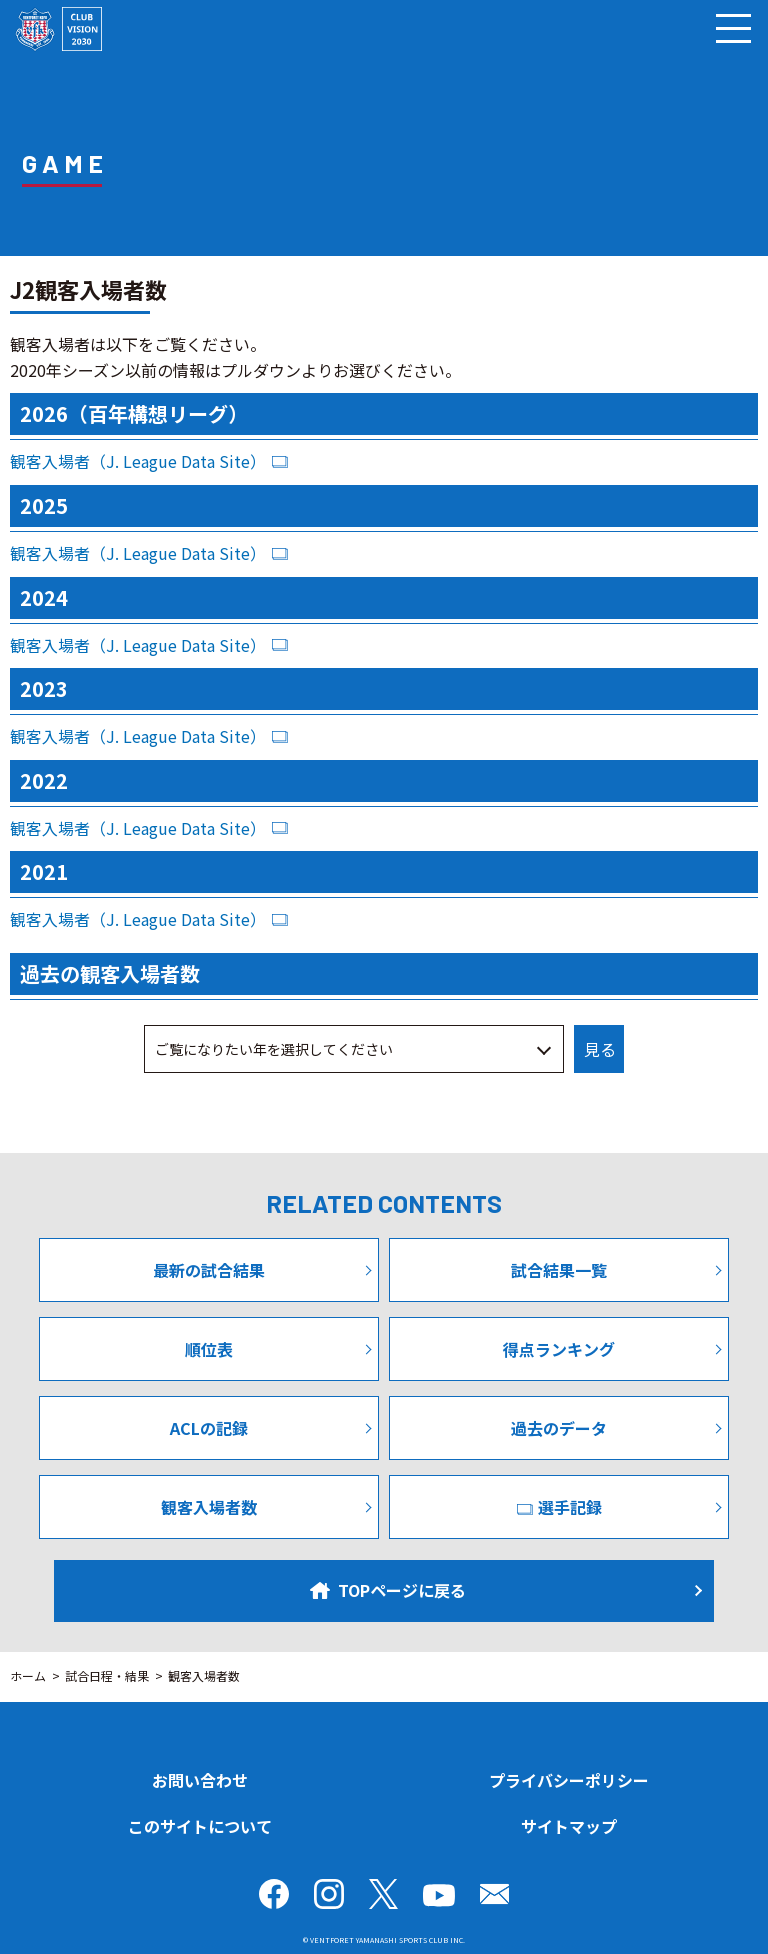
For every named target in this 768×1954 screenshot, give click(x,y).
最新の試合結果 (209, 1270)
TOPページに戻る (388, 1590)
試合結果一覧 (559, 1270)
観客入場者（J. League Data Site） (138, 461)
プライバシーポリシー (569, 1780)
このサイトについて (200, 1826)
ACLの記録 (209, 1428)
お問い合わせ (200, 1780)
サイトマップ (569, 1826)
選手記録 (559, 1507)
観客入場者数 (209, 1507)
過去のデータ (559, 1428)
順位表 (209, 1349)
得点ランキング (559, 1349)
